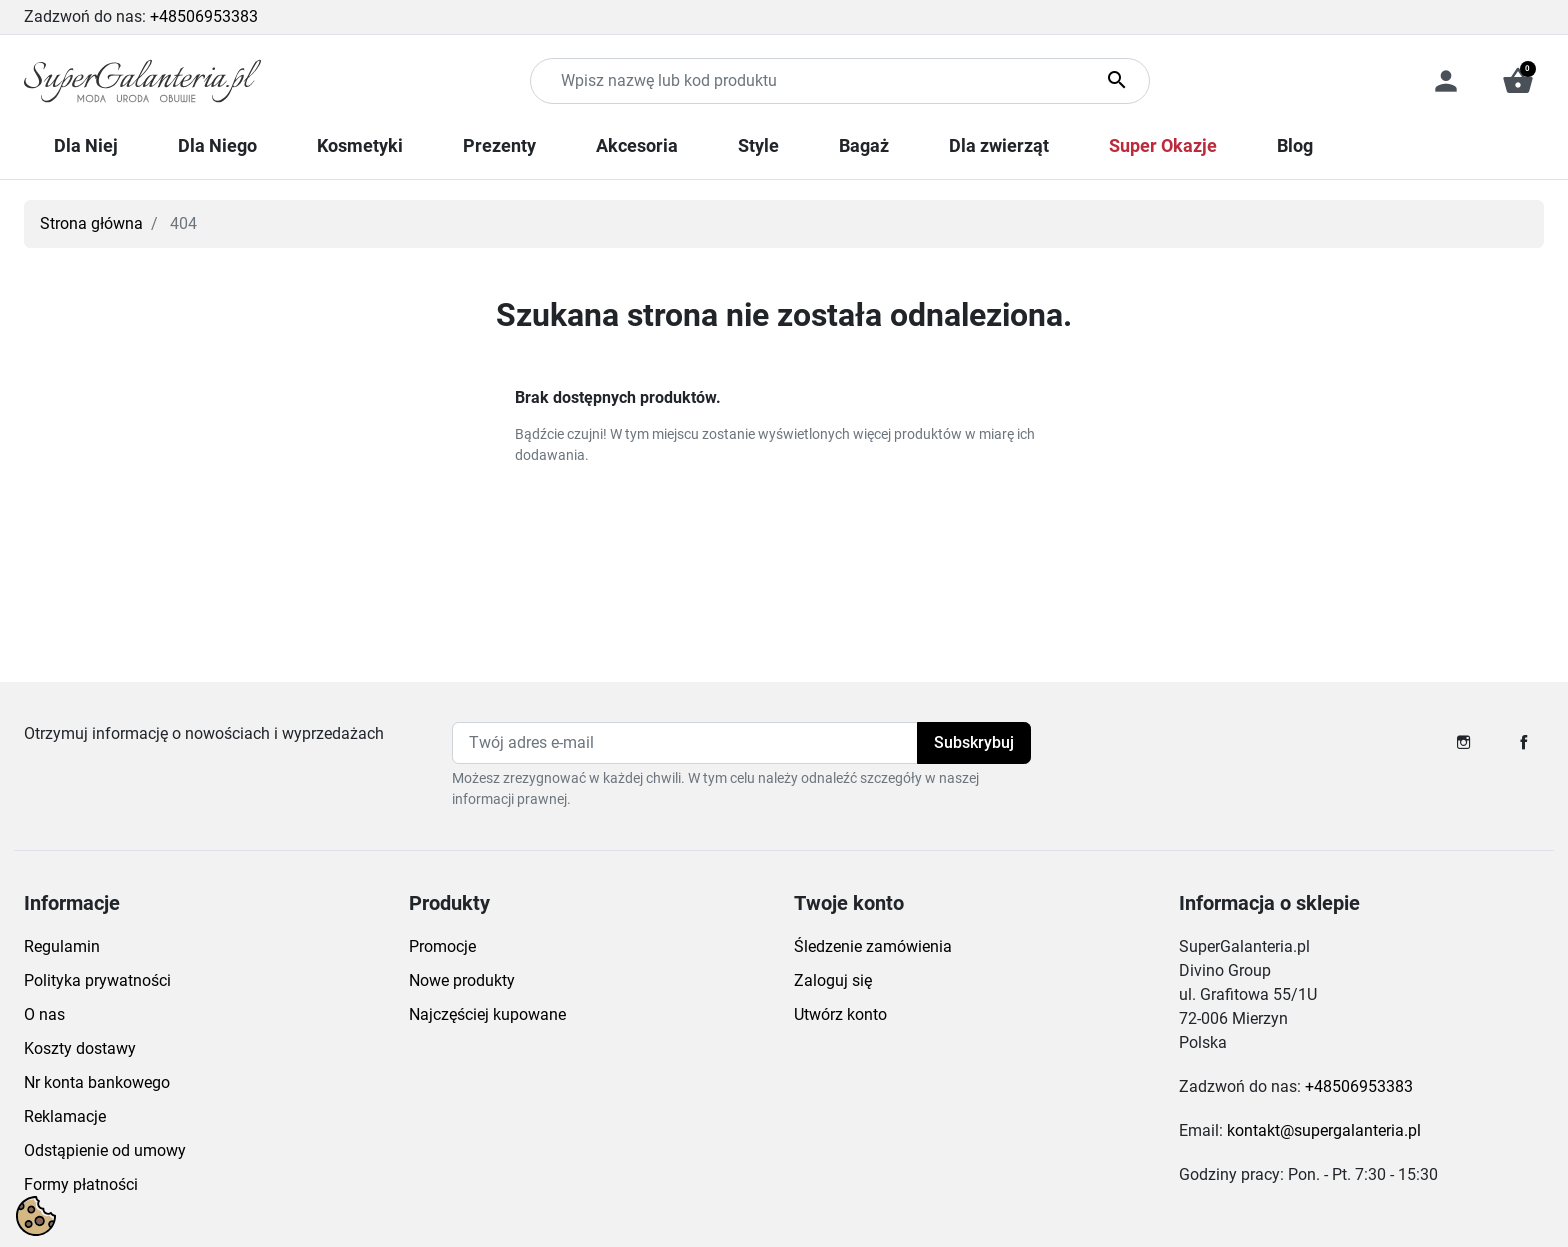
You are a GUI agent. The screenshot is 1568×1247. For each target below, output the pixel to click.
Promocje (442, 946)
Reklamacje (65, 1116)
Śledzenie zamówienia (873, 946)
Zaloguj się (833, 980)
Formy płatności (81, 1184)
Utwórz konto (840, 1014)
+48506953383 (204, 16)
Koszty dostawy (80, 1048)
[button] (1518, 81)
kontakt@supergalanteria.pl (1324, 1130)
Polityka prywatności (97, 980)
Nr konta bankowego (97, 1082)
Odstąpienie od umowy (105, 1150)
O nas (44, 1014)
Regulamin (62, 946)
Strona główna (91, 223)
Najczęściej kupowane (487, 1014)
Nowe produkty (462, 980)
